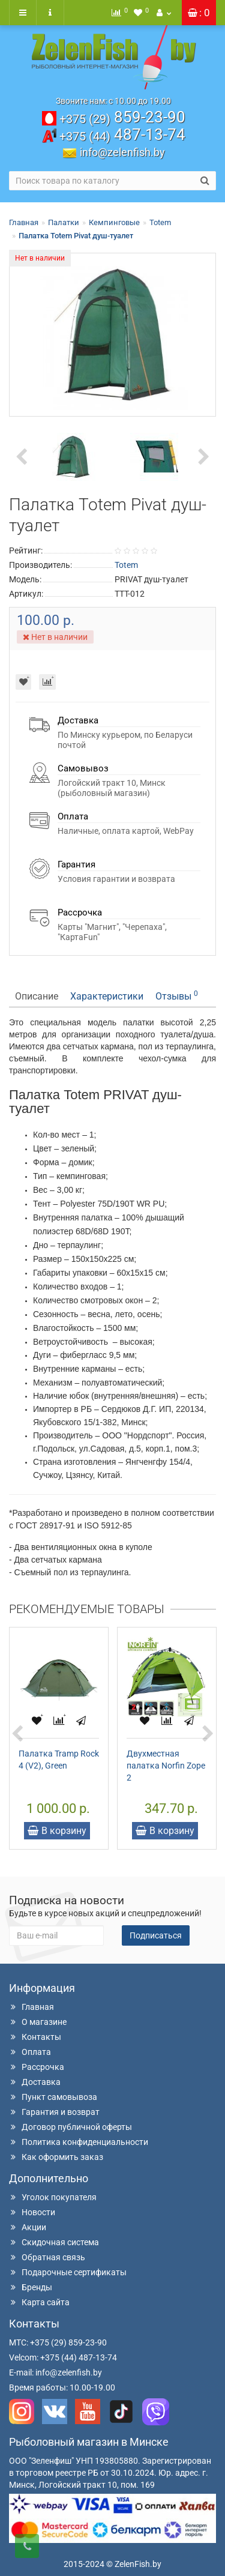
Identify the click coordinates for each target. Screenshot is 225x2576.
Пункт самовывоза (53, 2097)
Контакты (35, 2037)
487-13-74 (122, 134)
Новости (32, 2212)
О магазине (38, 2022)
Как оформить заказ (56, 2157)
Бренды (30, 2287)
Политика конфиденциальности (78, 2142)
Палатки (63, 222)
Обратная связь (47, 2257)
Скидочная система (54, 2242)
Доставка (35, 2082)
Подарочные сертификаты (68, 2272)
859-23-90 (122, 117)
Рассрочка (36, 2067)
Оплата (30, 2052)
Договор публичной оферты (70, 2127)
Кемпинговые (114, 222)
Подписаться (156, 1935)
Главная (23, 222)
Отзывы (176, 995)
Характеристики (106, 996)
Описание (36, 996)
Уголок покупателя (53, 2197)
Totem (160, 222)
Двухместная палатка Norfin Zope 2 (166, 1765)
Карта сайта (39, 2302)
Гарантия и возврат (54, 2112)
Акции (27, 2227)
